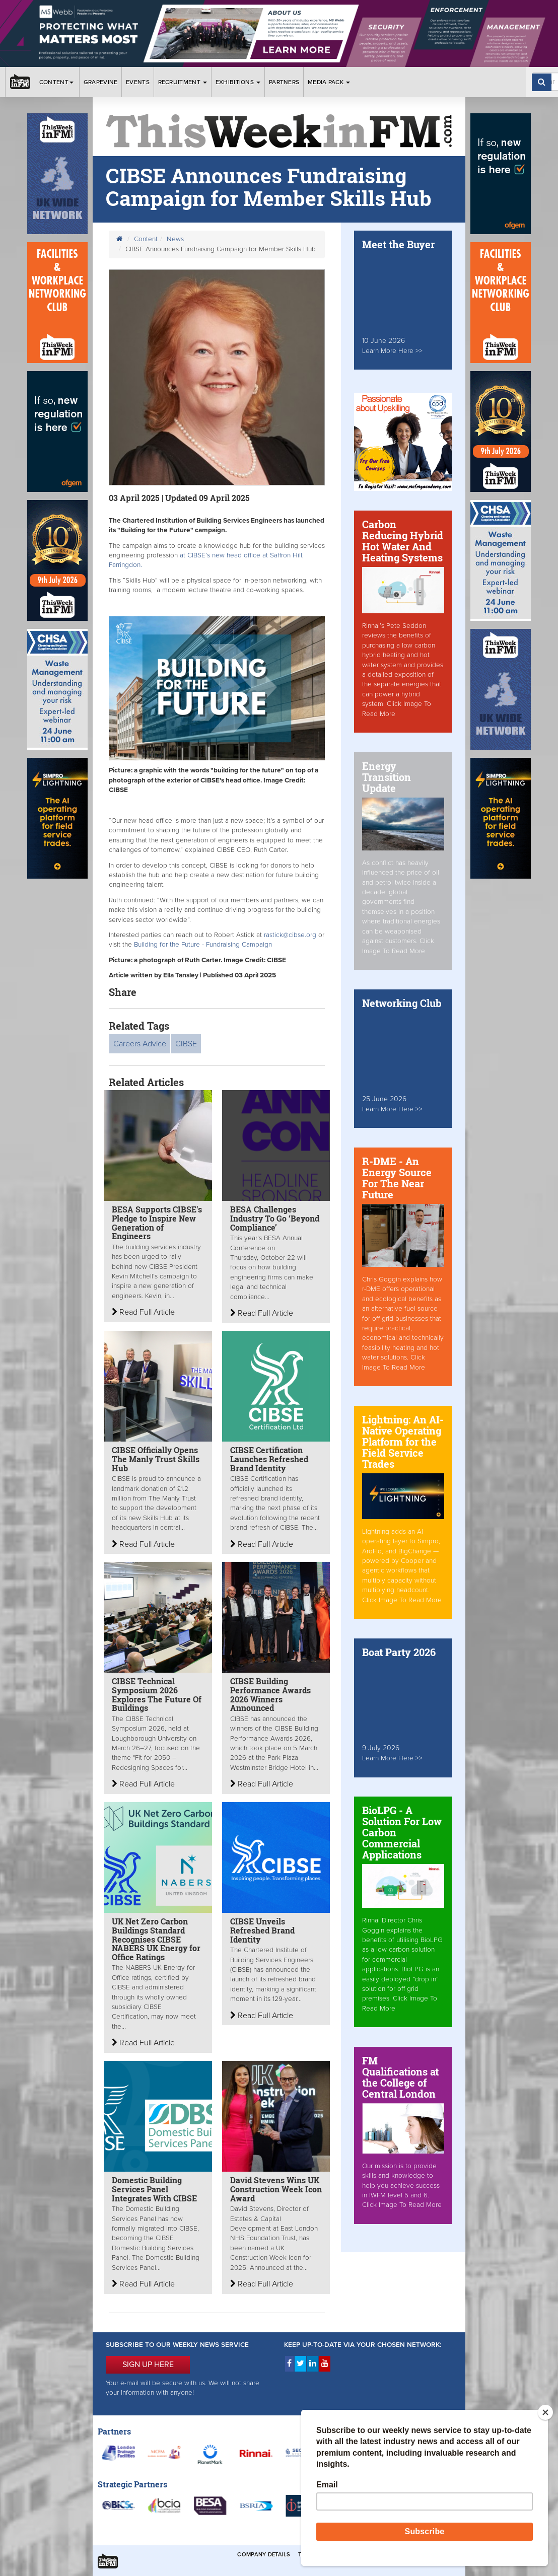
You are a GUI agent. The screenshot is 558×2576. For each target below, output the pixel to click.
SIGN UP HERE (148, 2364)
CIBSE (186, 1044)
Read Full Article (143, 1312)
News (175, 239)
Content (57, 82)
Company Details (263, 2554)
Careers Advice (139, 1044)
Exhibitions (238, 82)
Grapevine (101, 82)
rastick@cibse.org (290, 935)
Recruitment (182, 82)
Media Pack (329, 82)
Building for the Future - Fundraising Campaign (203, 945)
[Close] (545, 2412)
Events (138, 82)
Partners (284, 82)
